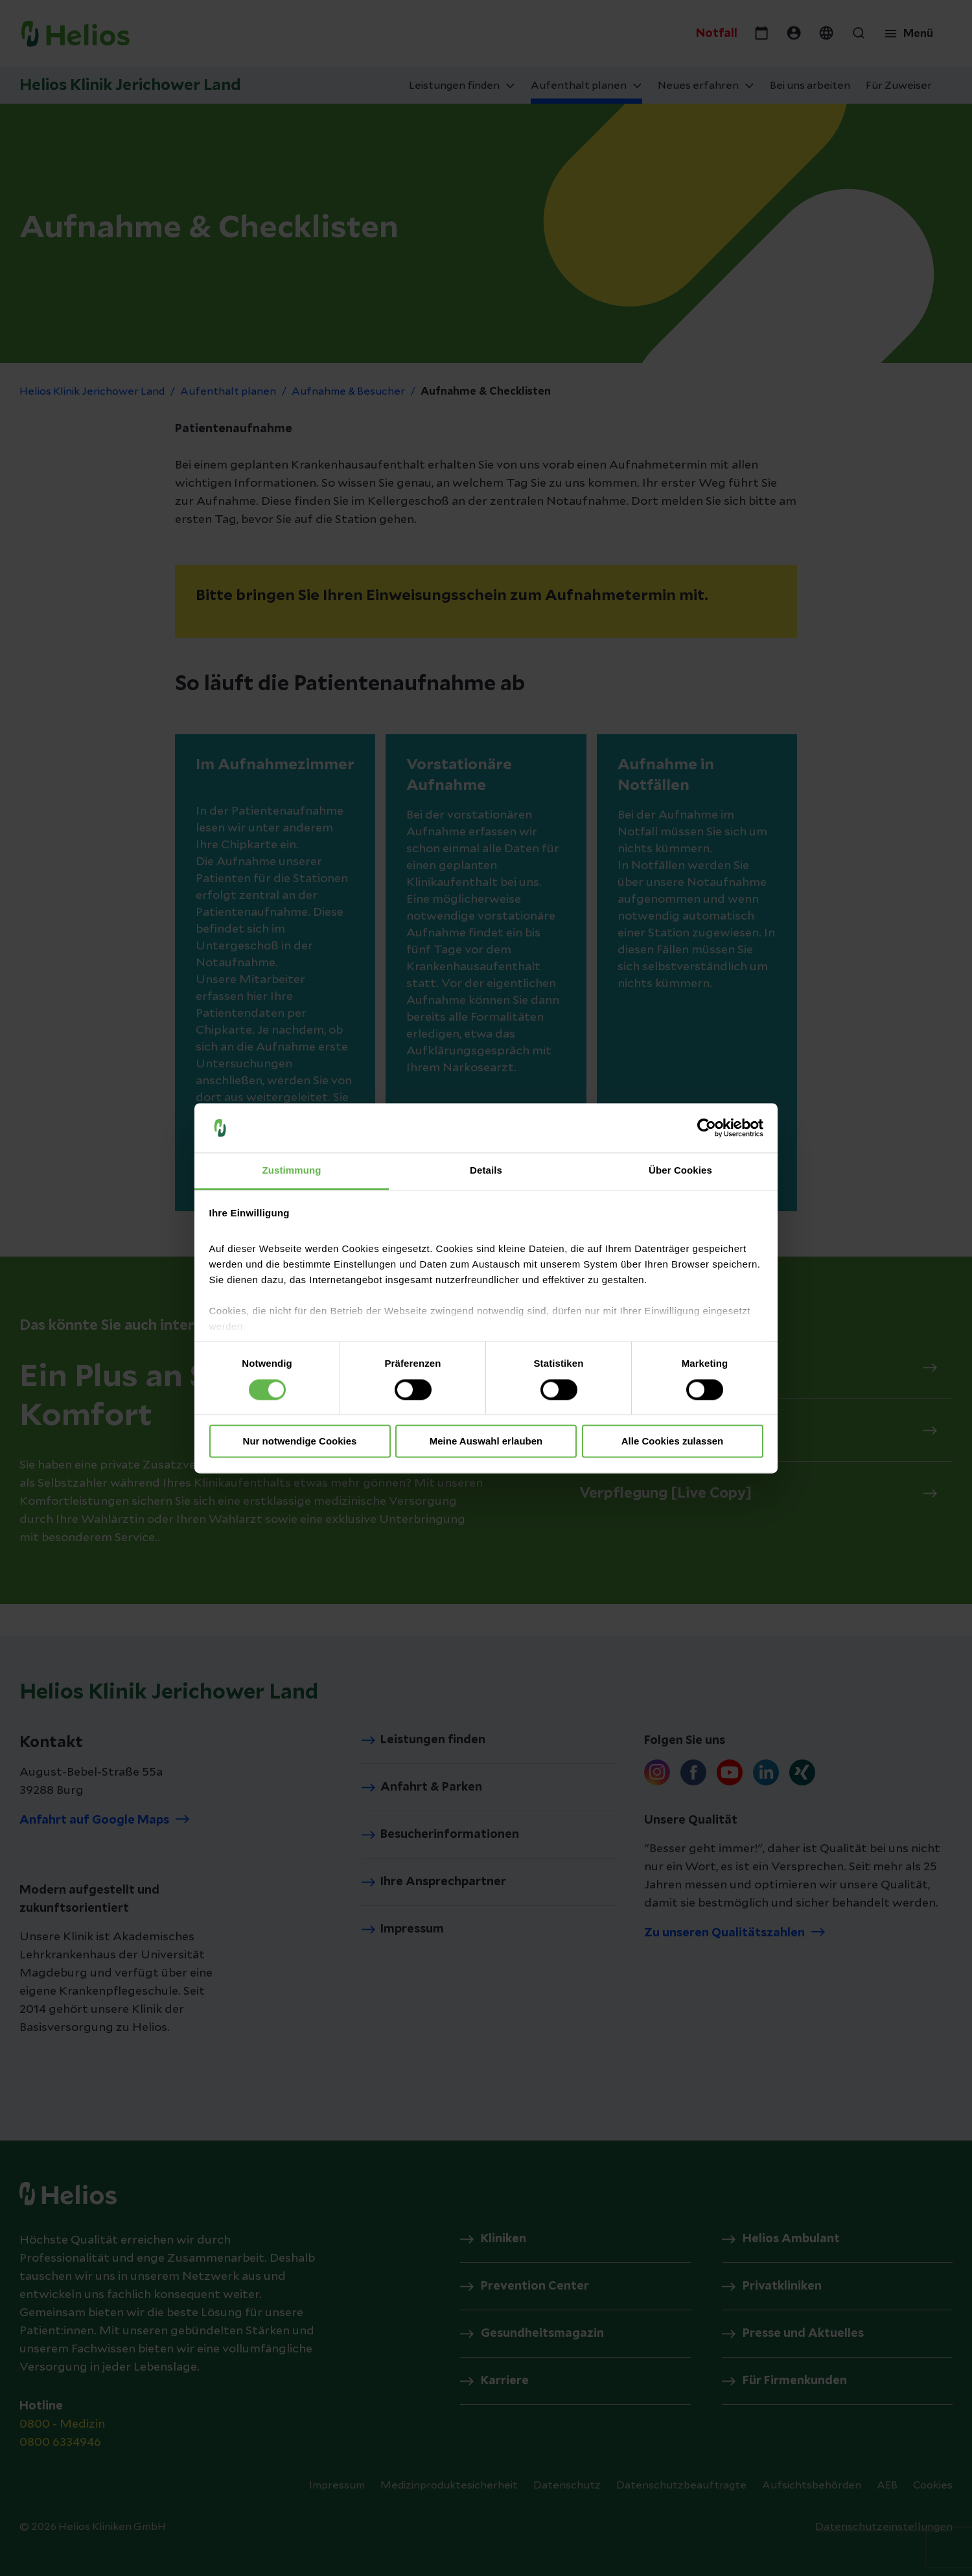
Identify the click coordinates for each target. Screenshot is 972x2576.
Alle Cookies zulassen (672, 1441)
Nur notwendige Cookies (300, 1441)
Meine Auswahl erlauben (486, 1441)
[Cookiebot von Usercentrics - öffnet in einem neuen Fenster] (706, 1127)
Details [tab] (486, 1170)
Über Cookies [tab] (680, 1170)
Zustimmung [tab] (291, 1170)
